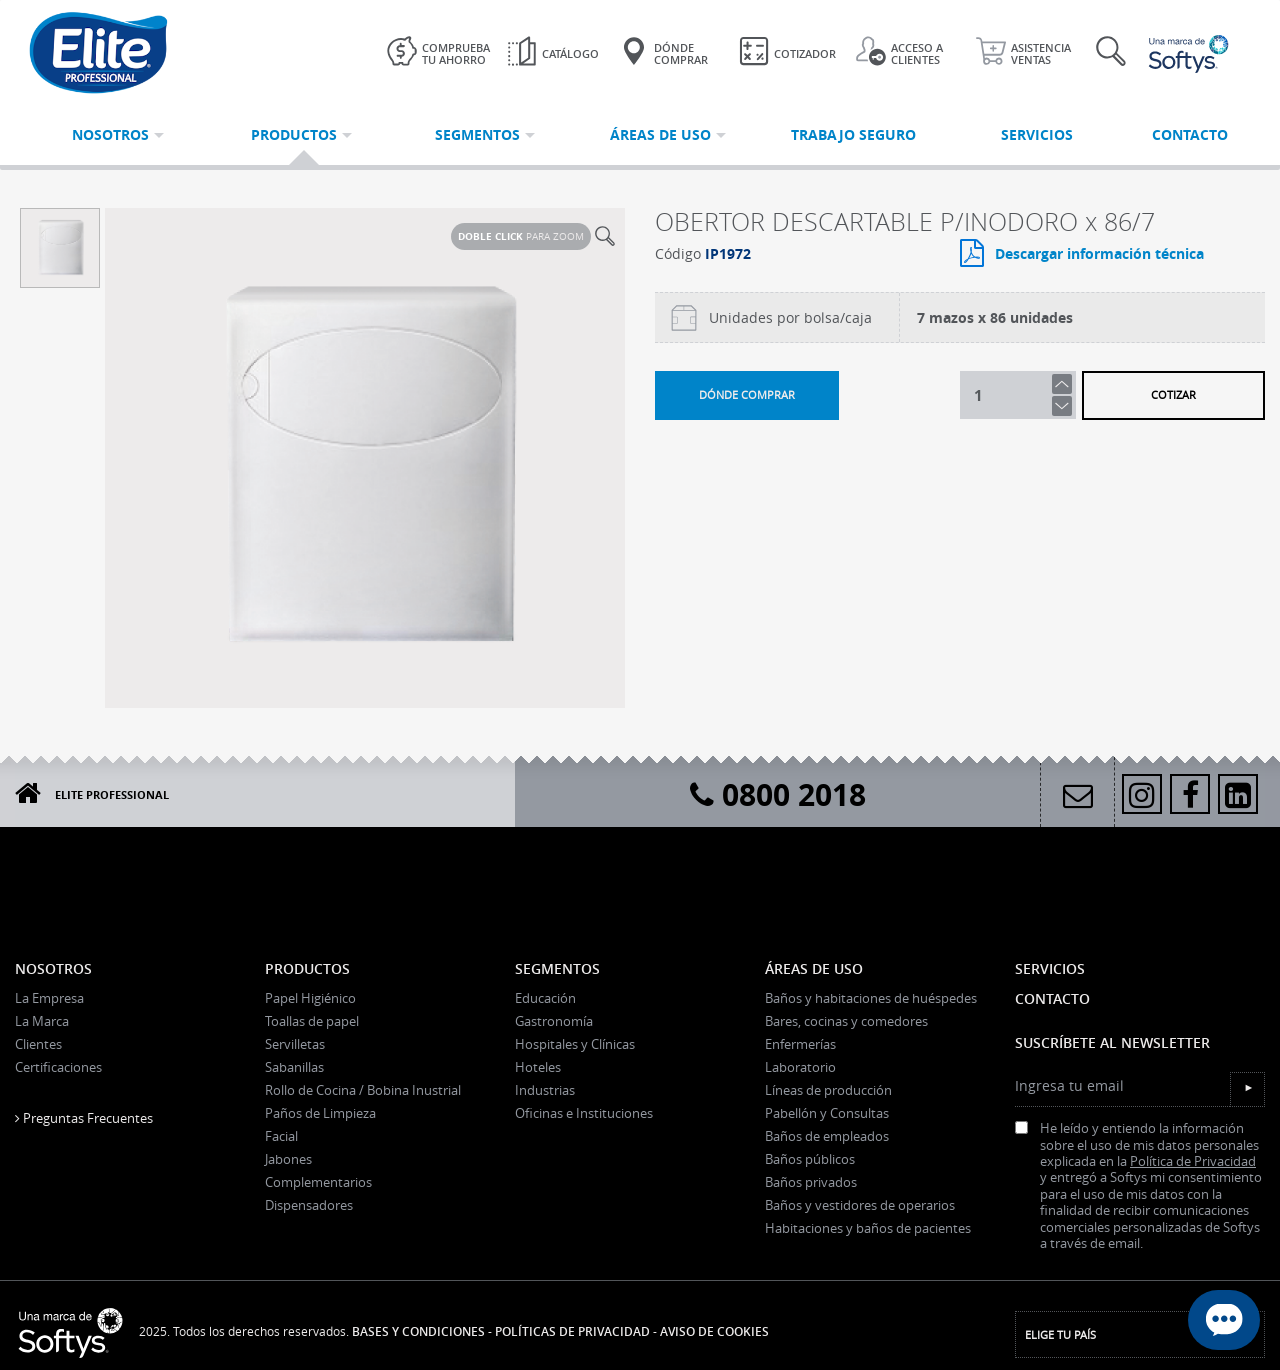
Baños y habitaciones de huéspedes (871, 998)
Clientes (38, 1044)
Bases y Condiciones (418, 1331)
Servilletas (295, 1044)
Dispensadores (309, 1205)
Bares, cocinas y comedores (846, 1021)
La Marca (42, 1021)
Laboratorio (800, 1067)
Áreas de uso (814, 968)
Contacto (1052, 998)
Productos (307, 968)
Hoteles (538, 1067)
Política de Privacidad (1193, 1161)
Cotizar (1173, 394)
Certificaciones (58, 1067)
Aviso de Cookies (714, 1331)
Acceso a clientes (899, 51)
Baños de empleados (827, 1136)
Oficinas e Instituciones (584, 1113)
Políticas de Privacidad (572, 1331)
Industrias (545, 1090)
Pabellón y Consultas (827, 1113)
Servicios (1050, 968)
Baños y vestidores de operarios (860, 1205)
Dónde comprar (747, 394)
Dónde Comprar (663, 51)
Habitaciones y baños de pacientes (868, 1228)
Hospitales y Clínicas (575, 1044)
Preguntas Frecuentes (84, 1118)
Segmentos (557, 968)
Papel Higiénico (310, 998)
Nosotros (53, 968)
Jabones (288, 1159)
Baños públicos (810, 1159)
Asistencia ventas (1023, 51)
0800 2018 (778, 794)
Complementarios (318, 1182)
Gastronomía (554, 1021)
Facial (281, 1136)
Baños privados (811, 1182)
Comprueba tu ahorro (438, 51)
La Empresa (49, 998)
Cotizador (787, 51)
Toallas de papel (312, 1021)
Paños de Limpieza (320, 1113)
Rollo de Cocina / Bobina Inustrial (363, 1090)
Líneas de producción (828, 1090)
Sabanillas (294, 1067)
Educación (545, 998)
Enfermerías (800, 1044)
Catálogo (553, 51)
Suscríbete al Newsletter (1112, 1042)
